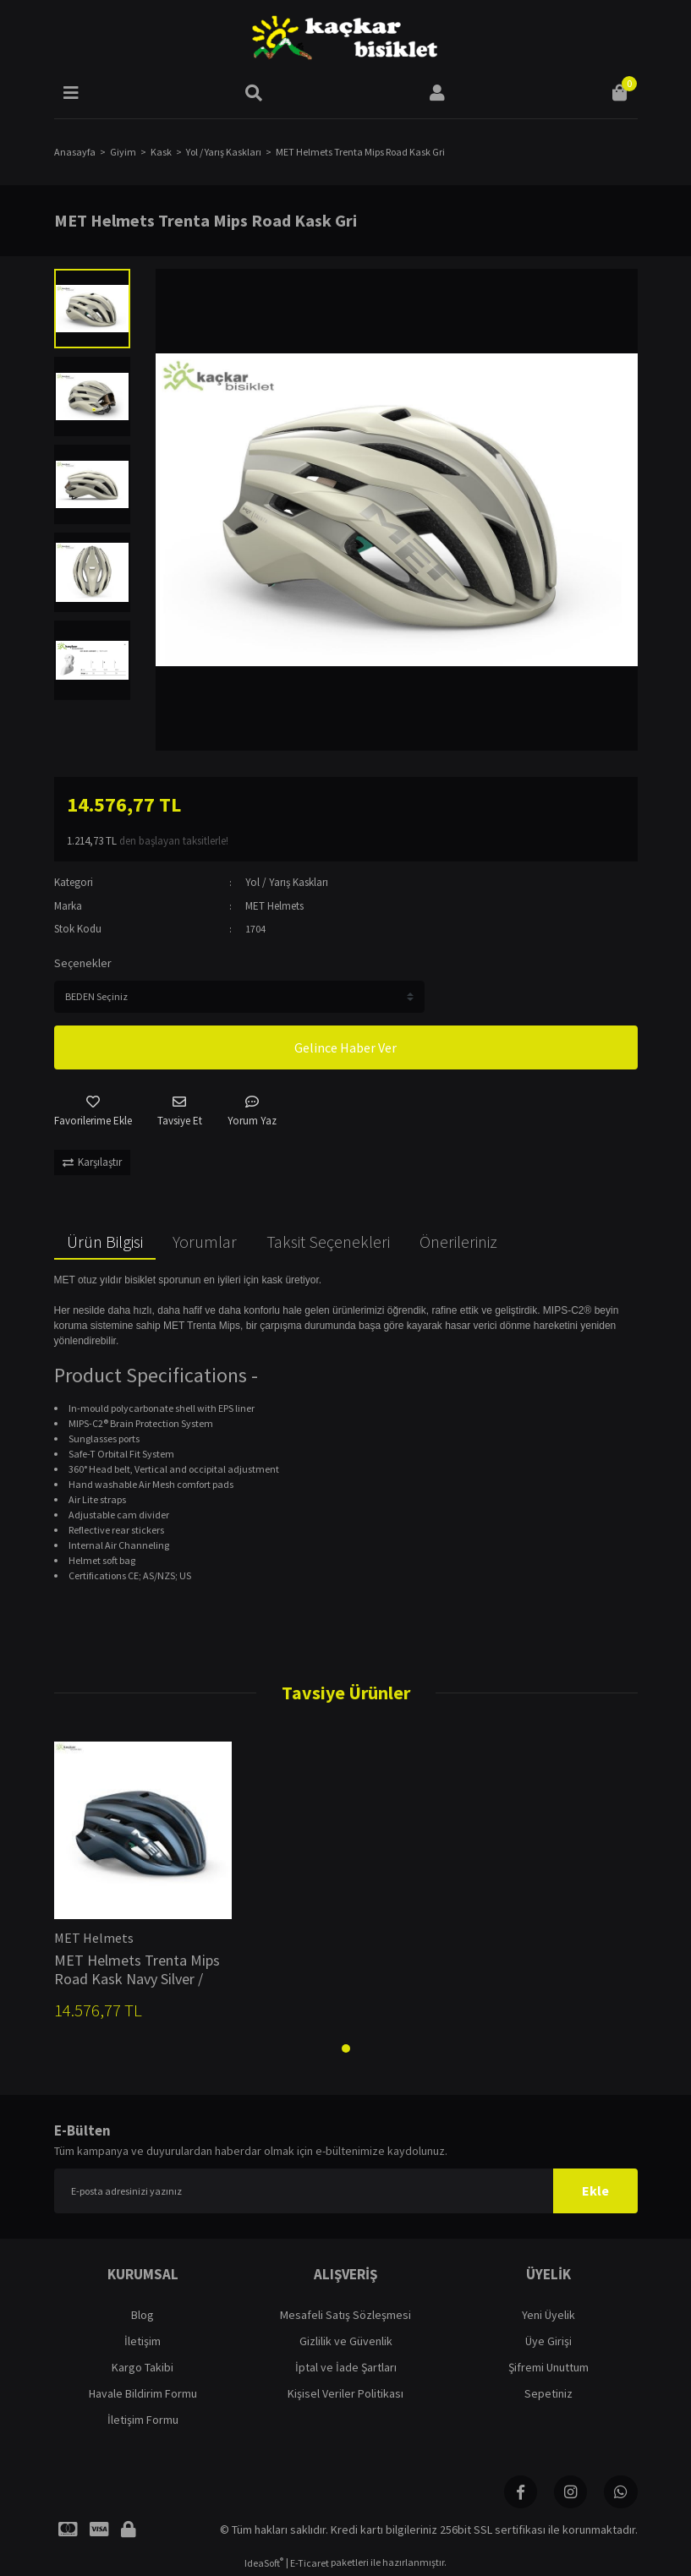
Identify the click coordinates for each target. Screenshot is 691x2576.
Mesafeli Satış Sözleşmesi (345, 2314)
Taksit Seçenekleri (328, 1241)
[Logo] (345, 38)
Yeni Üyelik (548, 2314)
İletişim (142, 2341)
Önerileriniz (458, 1241)
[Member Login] (437, 93)
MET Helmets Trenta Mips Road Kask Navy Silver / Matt (137, 1969)
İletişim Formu (142, 2419)
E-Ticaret (309, 2563)
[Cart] (620, 93)
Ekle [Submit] (595, 2190)
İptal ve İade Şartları (346, 2367)
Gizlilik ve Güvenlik (345, 2341)
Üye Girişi (548, 2341)
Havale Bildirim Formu (143, 2393)
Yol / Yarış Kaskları (286, 882)
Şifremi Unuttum (548, 2367)
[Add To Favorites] (93, 1112)
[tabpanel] (142, 1887)
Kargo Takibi (142, 2367)
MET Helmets (274, 906)
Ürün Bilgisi (105, 1241)
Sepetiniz (548, 2393)
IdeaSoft (263, 2563)
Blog (142, 2314)
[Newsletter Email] (346, 2191)
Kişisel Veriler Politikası (345, 2393)
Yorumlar (205, 1241)
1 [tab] (346, 2048)
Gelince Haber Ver (345, 1047)
